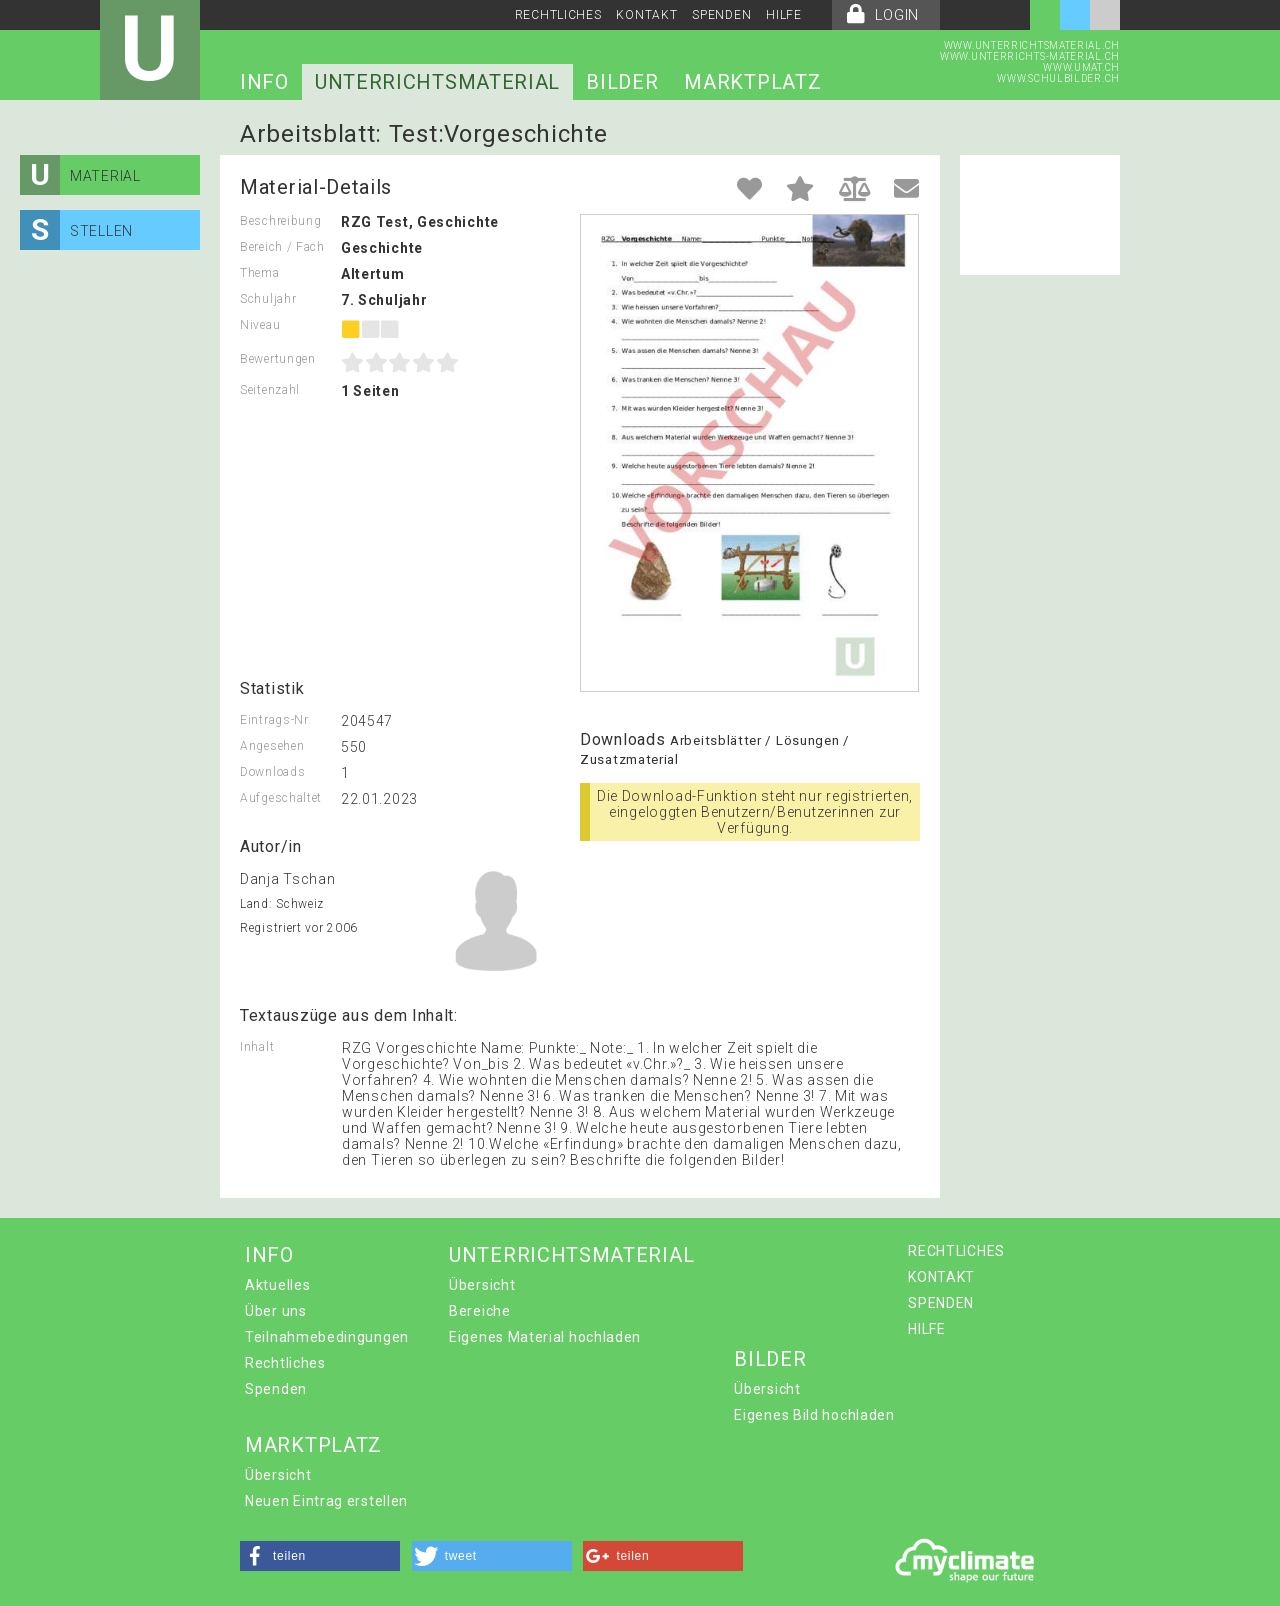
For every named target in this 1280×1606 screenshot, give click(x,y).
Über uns (276, 1311)
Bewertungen (278, 359)
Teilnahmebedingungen (327, 1337)
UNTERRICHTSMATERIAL (437, 82)
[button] (320, 1556)
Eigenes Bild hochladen (814, 1415)
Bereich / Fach (282, 247)
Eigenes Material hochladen (545, 1337)
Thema (260, 273)
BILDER (622, 82)
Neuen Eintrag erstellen (326, 1501)
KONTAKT (646, 15)
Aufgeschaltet (281, 798)
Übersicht (482, 1285)
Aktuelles (277, 1285)
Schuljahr (268, 299)
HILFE (784, 15)
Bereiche (480, 1311)
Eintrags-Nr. (275, 720)
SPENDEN (721, 15)
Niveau (260, 325)
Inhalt (257, 1047)
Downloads (272, 772)
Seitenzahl (270, 390)
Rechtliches (285, 1363)
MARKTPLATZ (752, 82)
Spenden (276, 1389)
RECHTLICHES (558, 15)
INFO (264, 82)
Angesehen (272, 746)
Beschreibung (280, 221)
